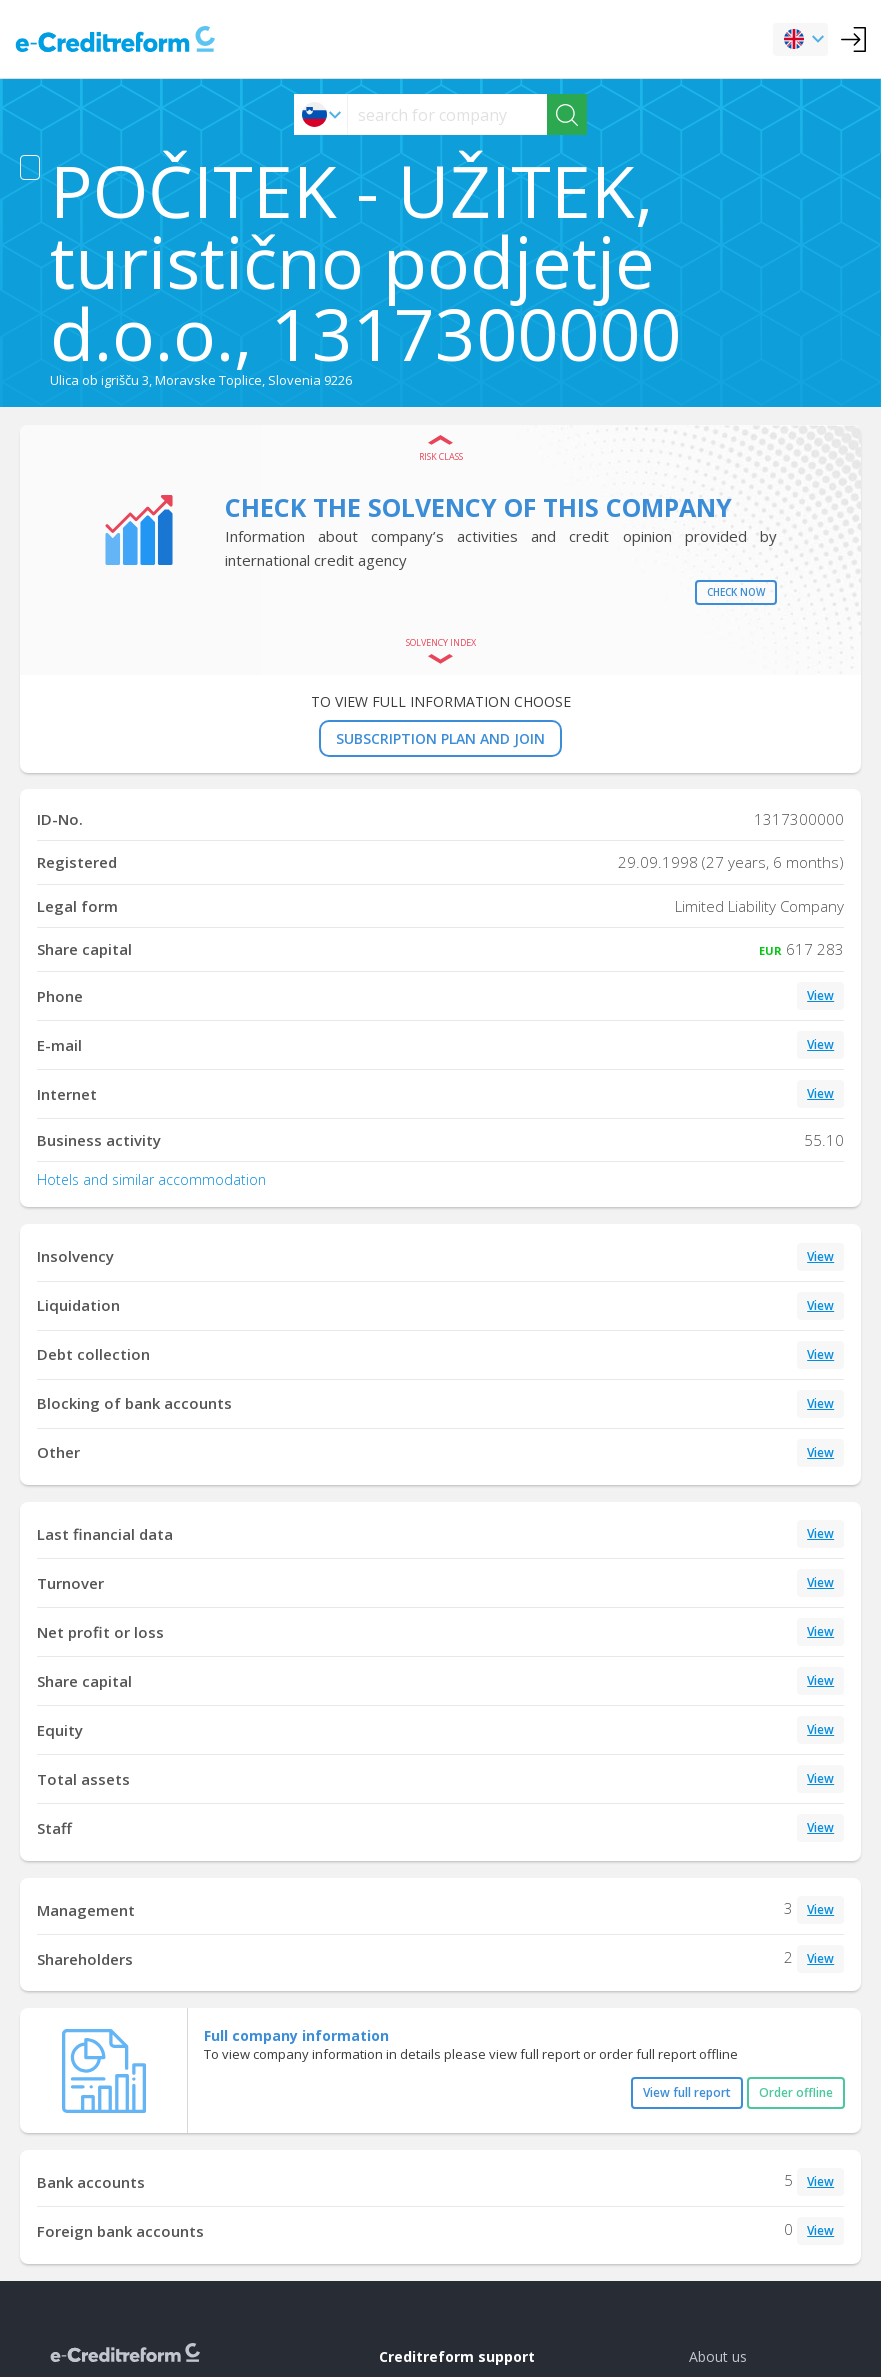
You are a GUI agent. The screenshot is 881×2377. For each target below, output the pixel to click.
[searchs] (447, 114)
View (820, 995)
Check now (736, 592)
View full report (687, 2092)
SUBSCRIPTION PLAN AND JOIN (440, 738)
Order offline (796, 2092)
